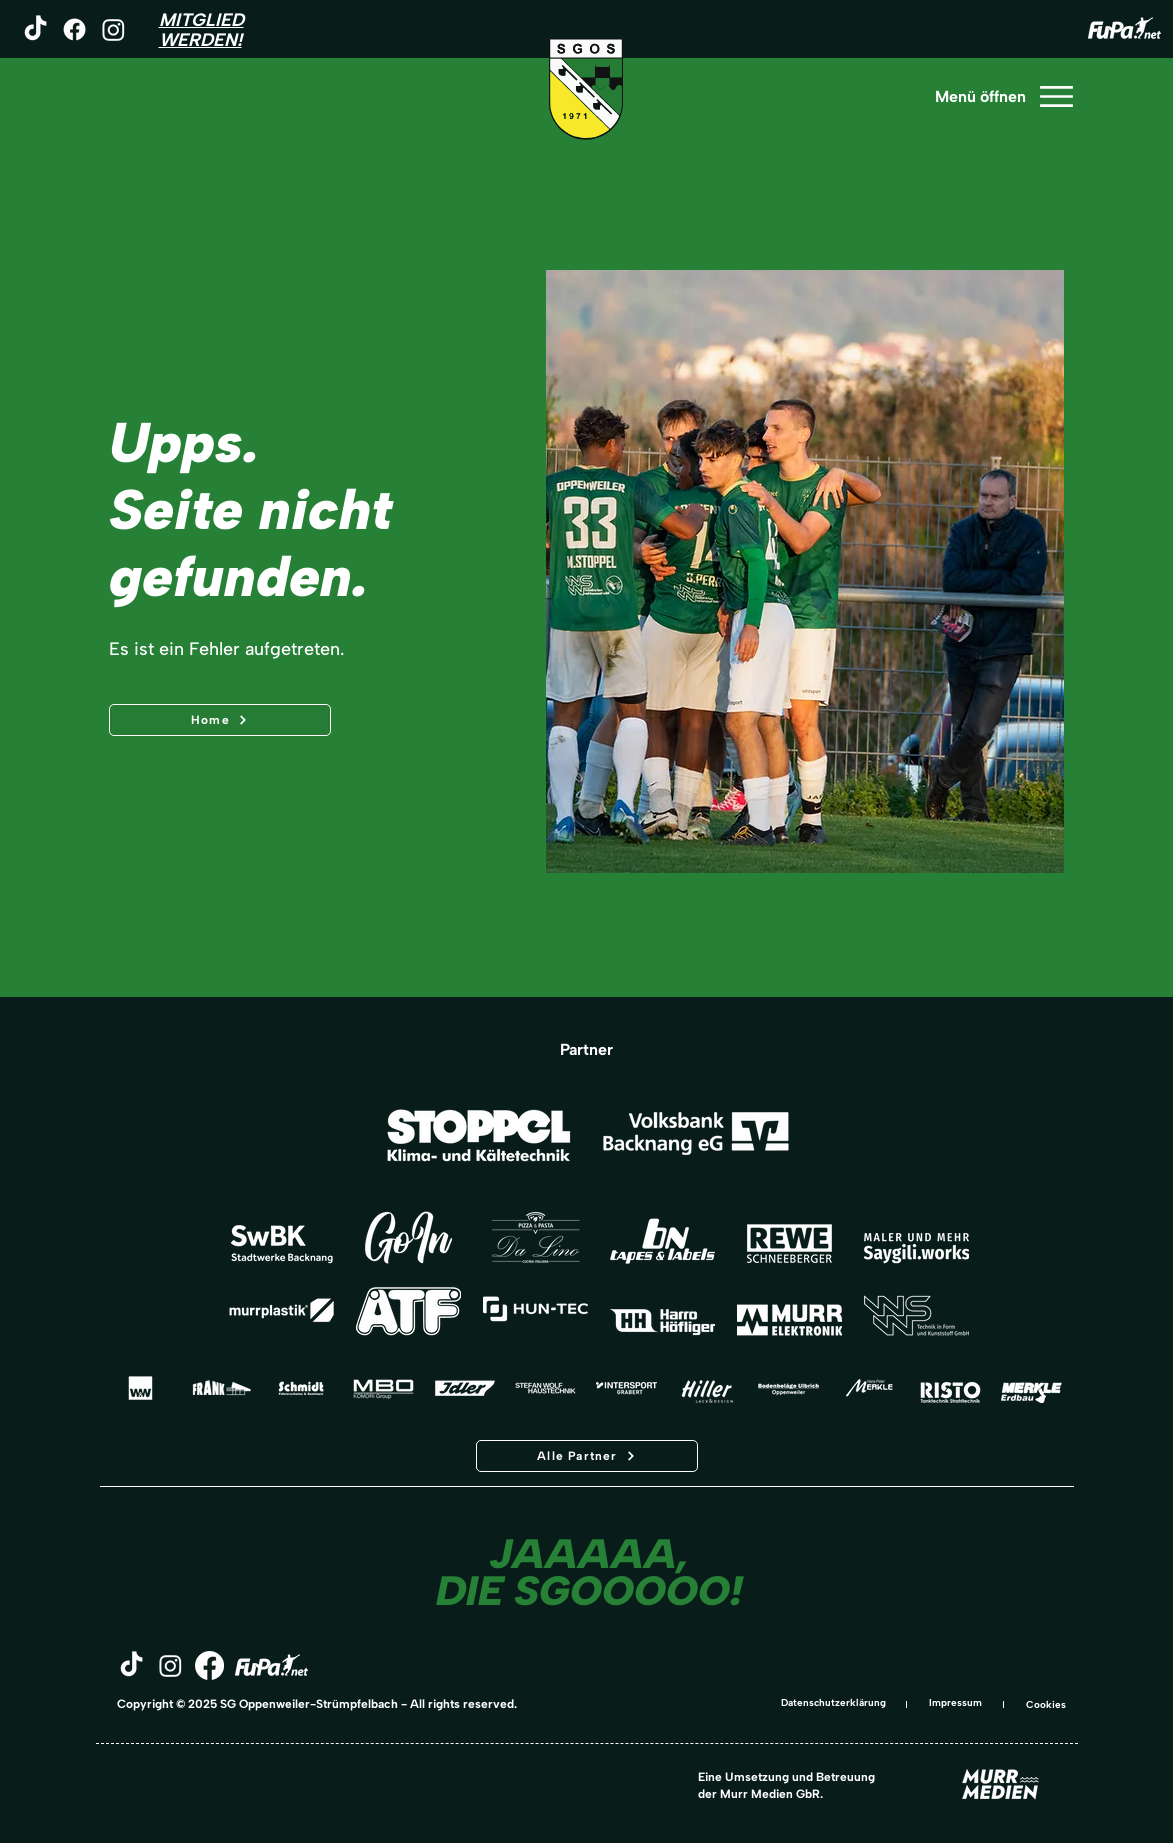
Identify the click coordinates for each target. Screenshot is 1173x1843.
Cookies (1046, 1704)
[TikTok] (35, 29)
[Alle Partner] (587, 1456)
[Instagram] (113, 29)
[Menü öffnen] (1003, 96)
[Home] (220, 720)
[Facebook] (74, 29)
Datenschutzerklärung (833, 1702)
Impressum (955, 1702)
